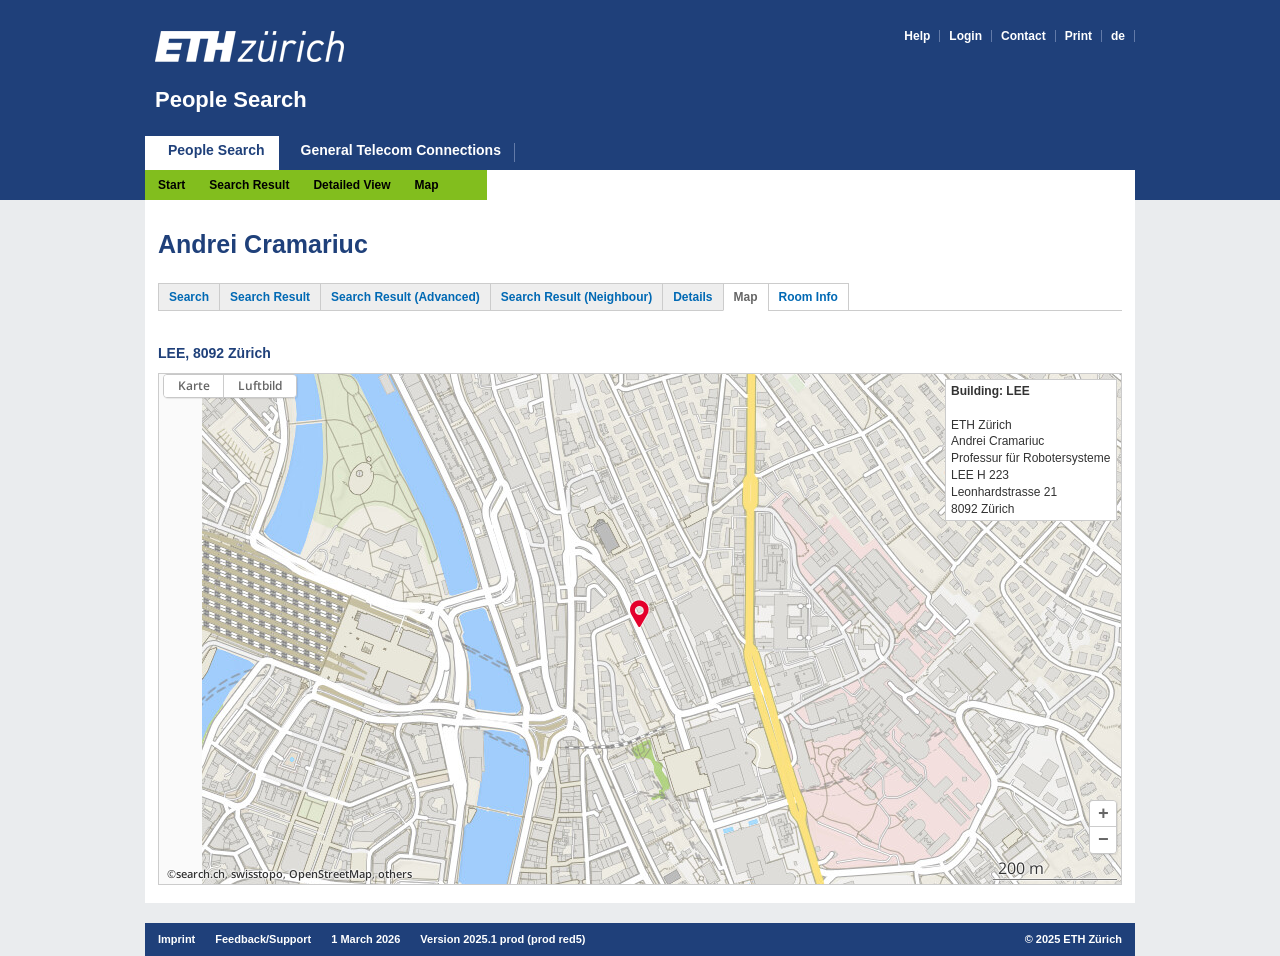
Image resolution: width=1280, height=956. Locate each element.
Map (427, 185)
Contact (1023, 36)
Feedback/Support (263, 939)
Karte (194, 385)
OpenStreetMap (330, 874)
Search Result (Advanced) (405, 297)
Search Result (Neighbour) (576, 297)
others (395, 874)
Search (189, 297)
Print (1078, 36)
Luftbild (260, 385)
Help (917, 36)
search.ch (200, 874)
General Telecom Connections (401, 150)
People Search (231, 99)
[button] (1103, 814)
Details (692, 297)
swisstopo (257, 874)
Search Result (249, 185)
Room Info (808, 297)
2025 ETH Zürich (1079, 939)
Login (965, 36)
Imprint (176, 939)
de (1118, 36)
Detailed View (351, 185)
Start (171, 185)
